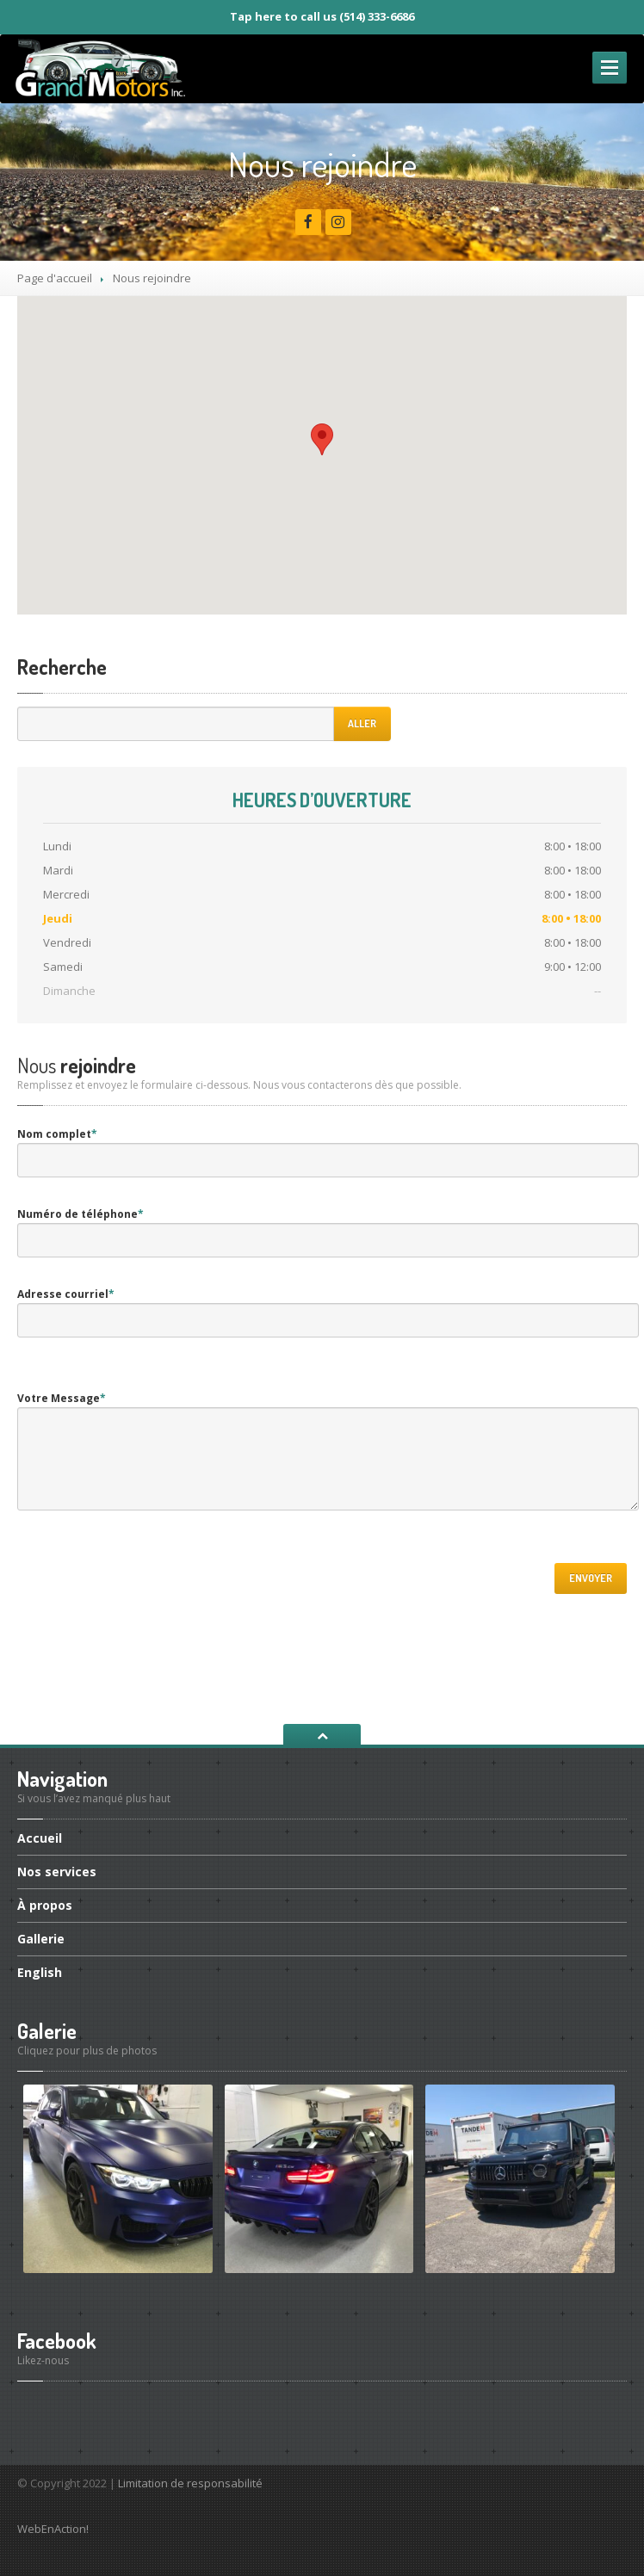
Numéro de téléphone (80, 1214)
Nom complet (57, 1134)
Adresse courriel (66, 1294)
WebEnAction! (53, 2528)
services (56, 1871)
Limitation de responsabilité (190, 2483)
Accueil (39, 1839)
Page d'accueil (54, 278)
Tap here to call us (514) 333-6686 (322, 16)
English (39, 1972)
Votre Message (61, 1398)
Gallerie (41, 1938)
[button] (322, 439)
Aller (362, 723)
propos (44, 1905)
